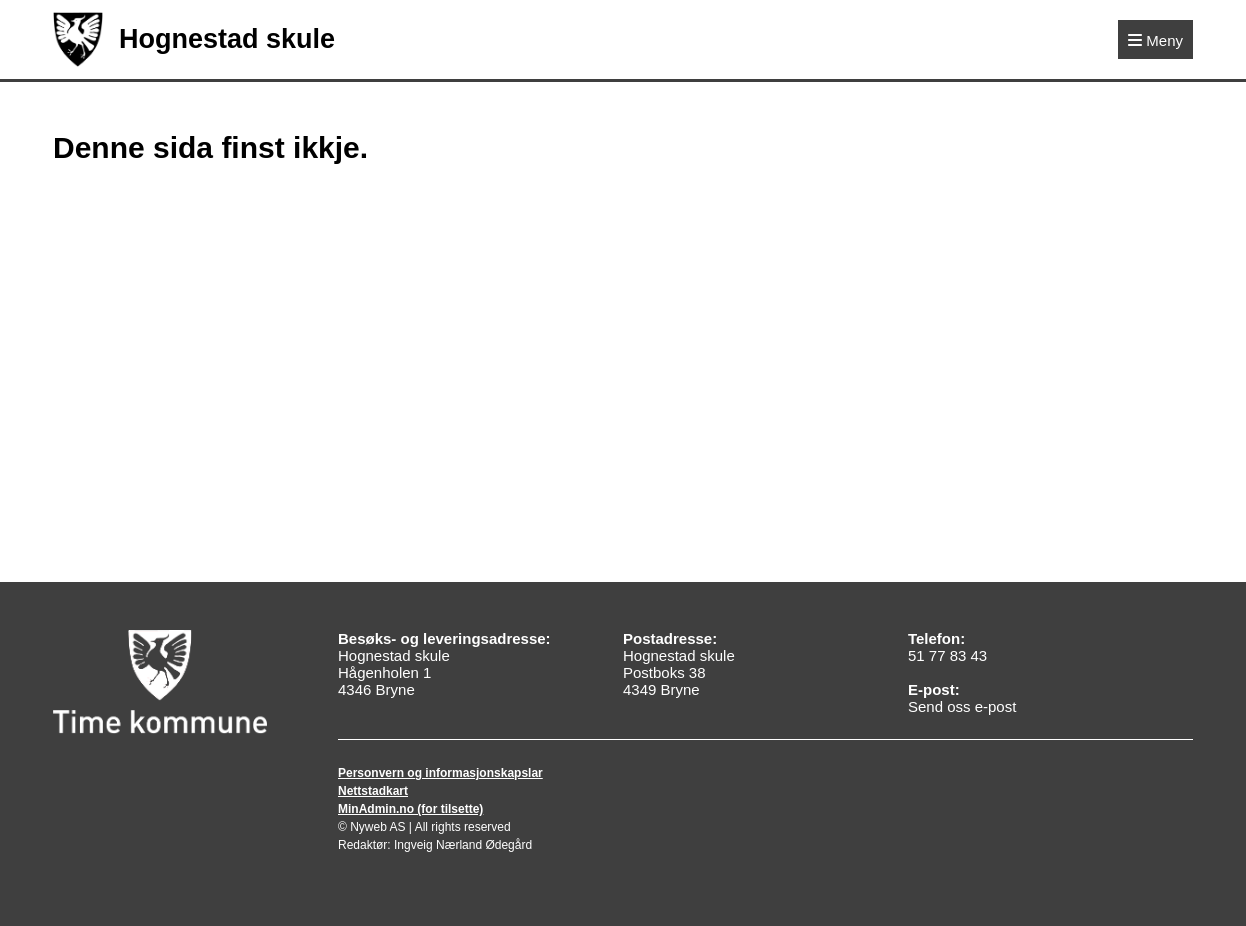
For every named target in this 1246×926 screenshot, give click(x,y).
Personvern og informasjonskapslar (440, 773)
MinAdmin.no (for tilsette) (410, 809)
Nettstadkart (373, 791)
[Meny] (1155, 39)
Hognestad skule (194, 39)
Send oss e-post (962, 706)
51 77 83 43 (947, 655)
